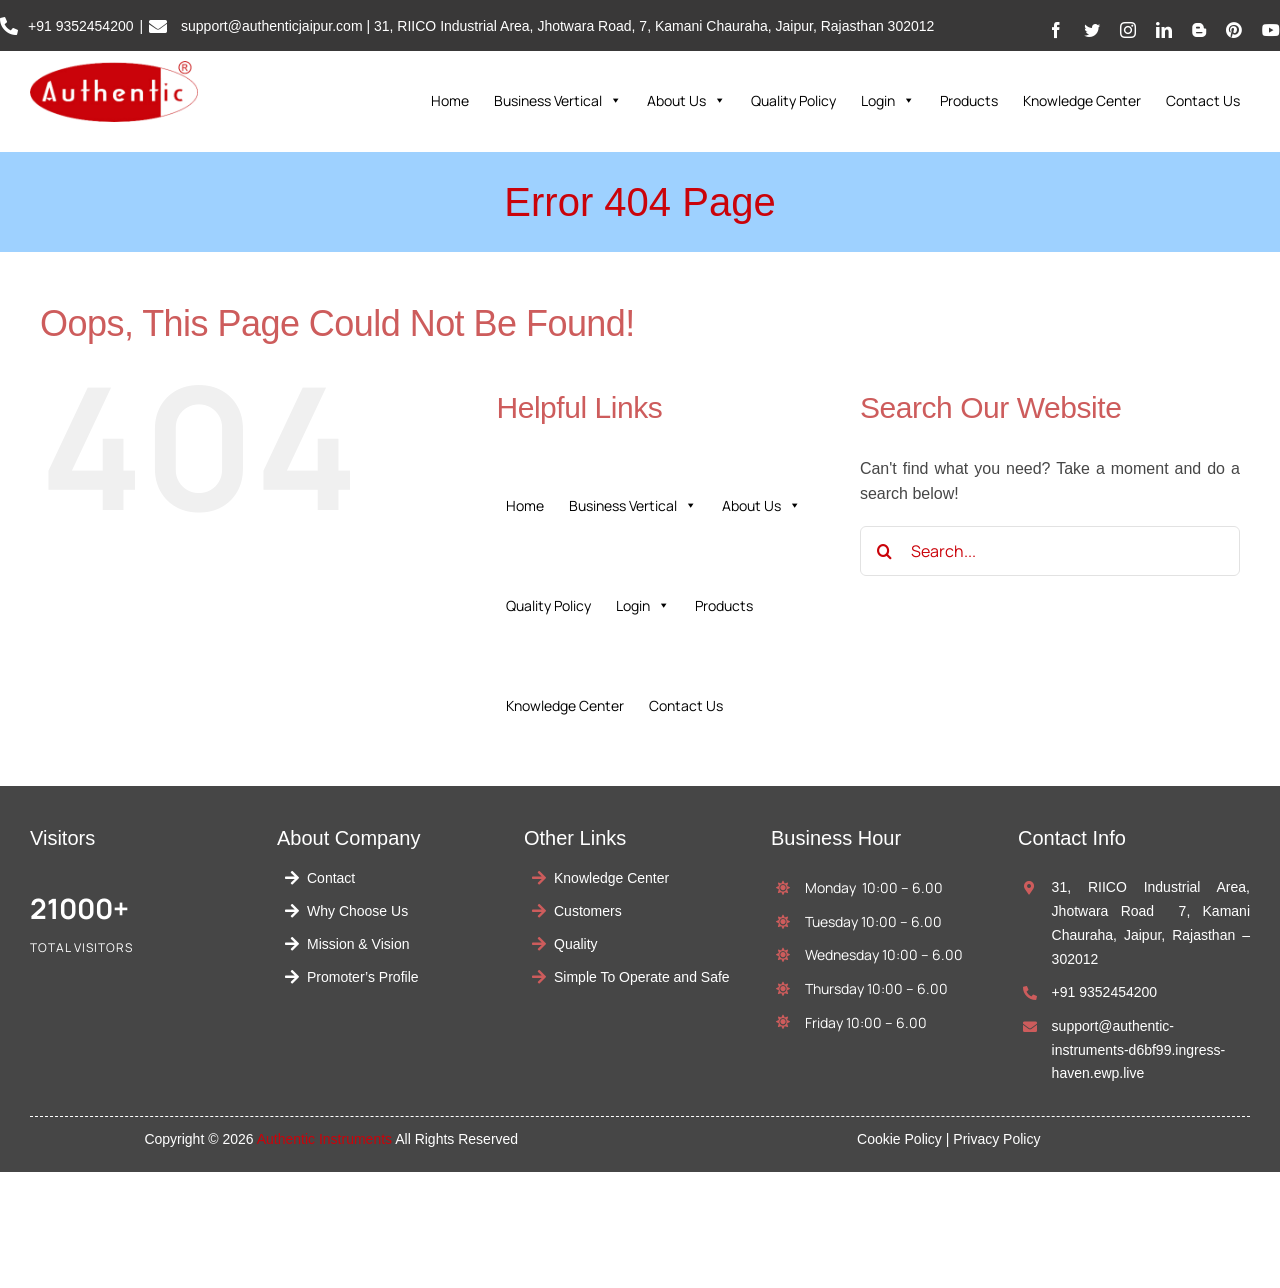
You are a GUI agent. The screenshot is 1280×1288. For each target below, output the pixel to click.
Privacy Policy (996, 1139)
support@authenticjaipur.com (269, 26)
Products (969, 100)
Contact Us (1203, 100)
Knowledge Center (1082, 100)
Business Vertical (558, 101)
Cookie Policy (899, 1139)
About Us (686, 101)
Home (450, 100)
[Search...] (1050, 551)
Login (888, 101)
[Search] (885, 551)
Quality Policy (793, 100)
